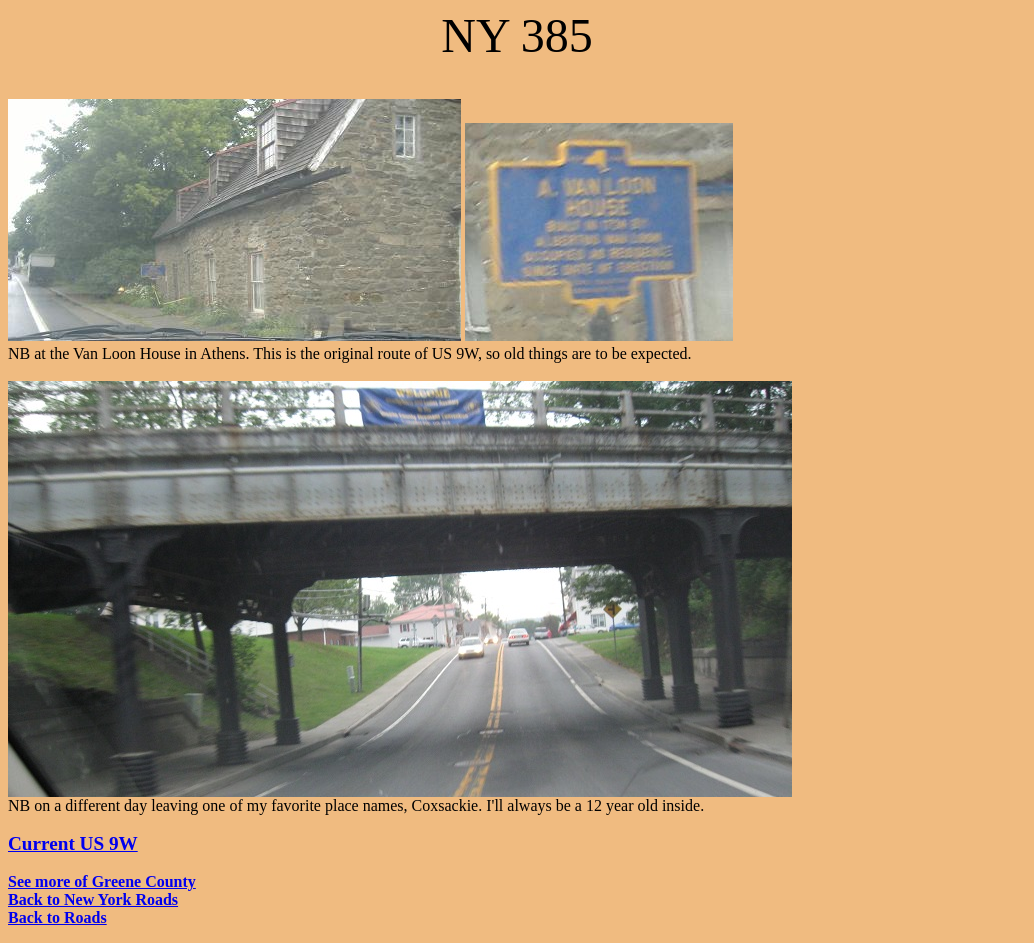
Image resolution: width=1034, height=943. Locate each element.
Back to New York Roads (93, 899)
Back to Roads (57, 917)
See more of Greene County (102, 881)
